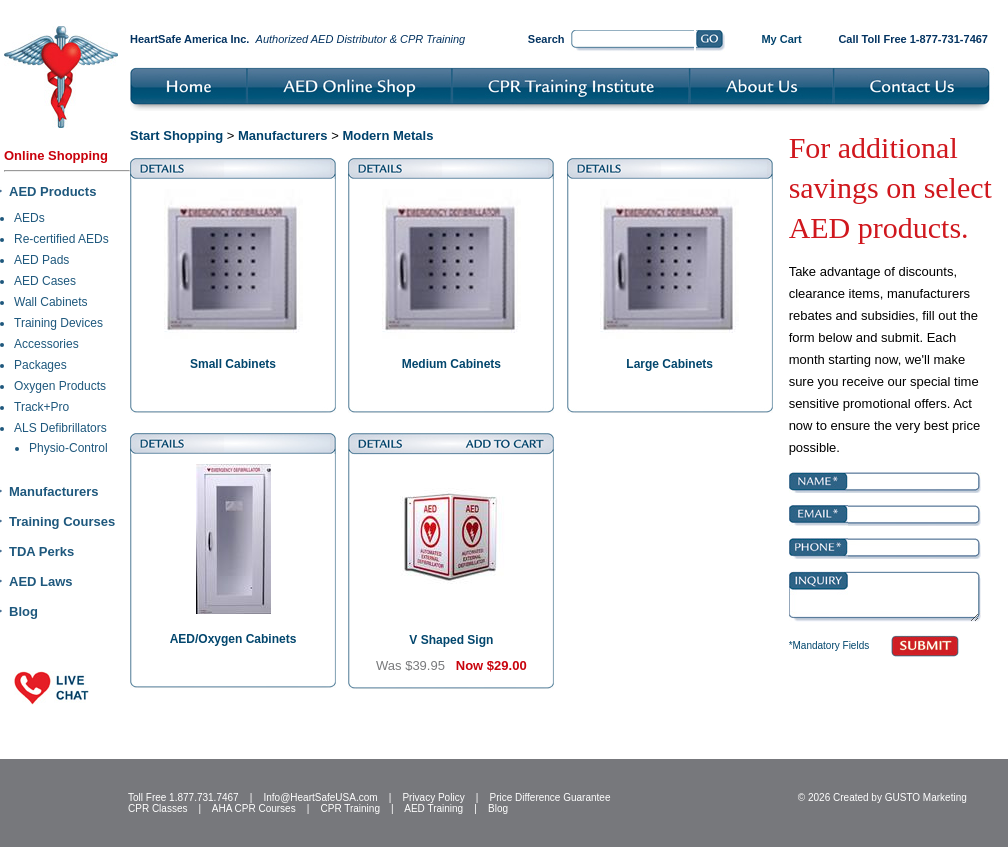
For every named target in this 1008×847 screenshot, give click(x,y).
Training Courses (62, 521)
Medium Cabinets (451, 364)
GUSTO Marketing (926, 797)
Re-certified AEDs (61, 239)
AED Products (52, 191)
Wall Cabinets (51, 302)
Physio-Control (68, 448)
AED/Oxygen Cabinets (233, 639)
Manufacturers (54, 491)
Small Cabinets (233, 364)
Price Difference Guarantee (549, 797)
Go (710, 41)
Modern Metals (387, 135)
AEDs (29, 218)
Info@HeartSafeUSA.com (320, 797)
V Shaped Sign (451, 640)
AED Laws (41, 581)
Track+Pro (41, 407)
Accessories (46, 344)
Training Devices (58, 323)
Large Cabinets (669, 364)
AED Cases (45, 281)
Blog (23, 611)
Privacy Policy (433, 797)
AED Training (433, 808)
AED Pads (41, 260)
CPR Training (350, 808)
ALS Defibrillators (60, 428)
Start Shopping (176, 135)
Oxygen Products (60, 386)
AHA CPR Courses (254, 808)
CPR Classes (157, 808)
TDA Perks (41, 551)
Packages (40, 365)
